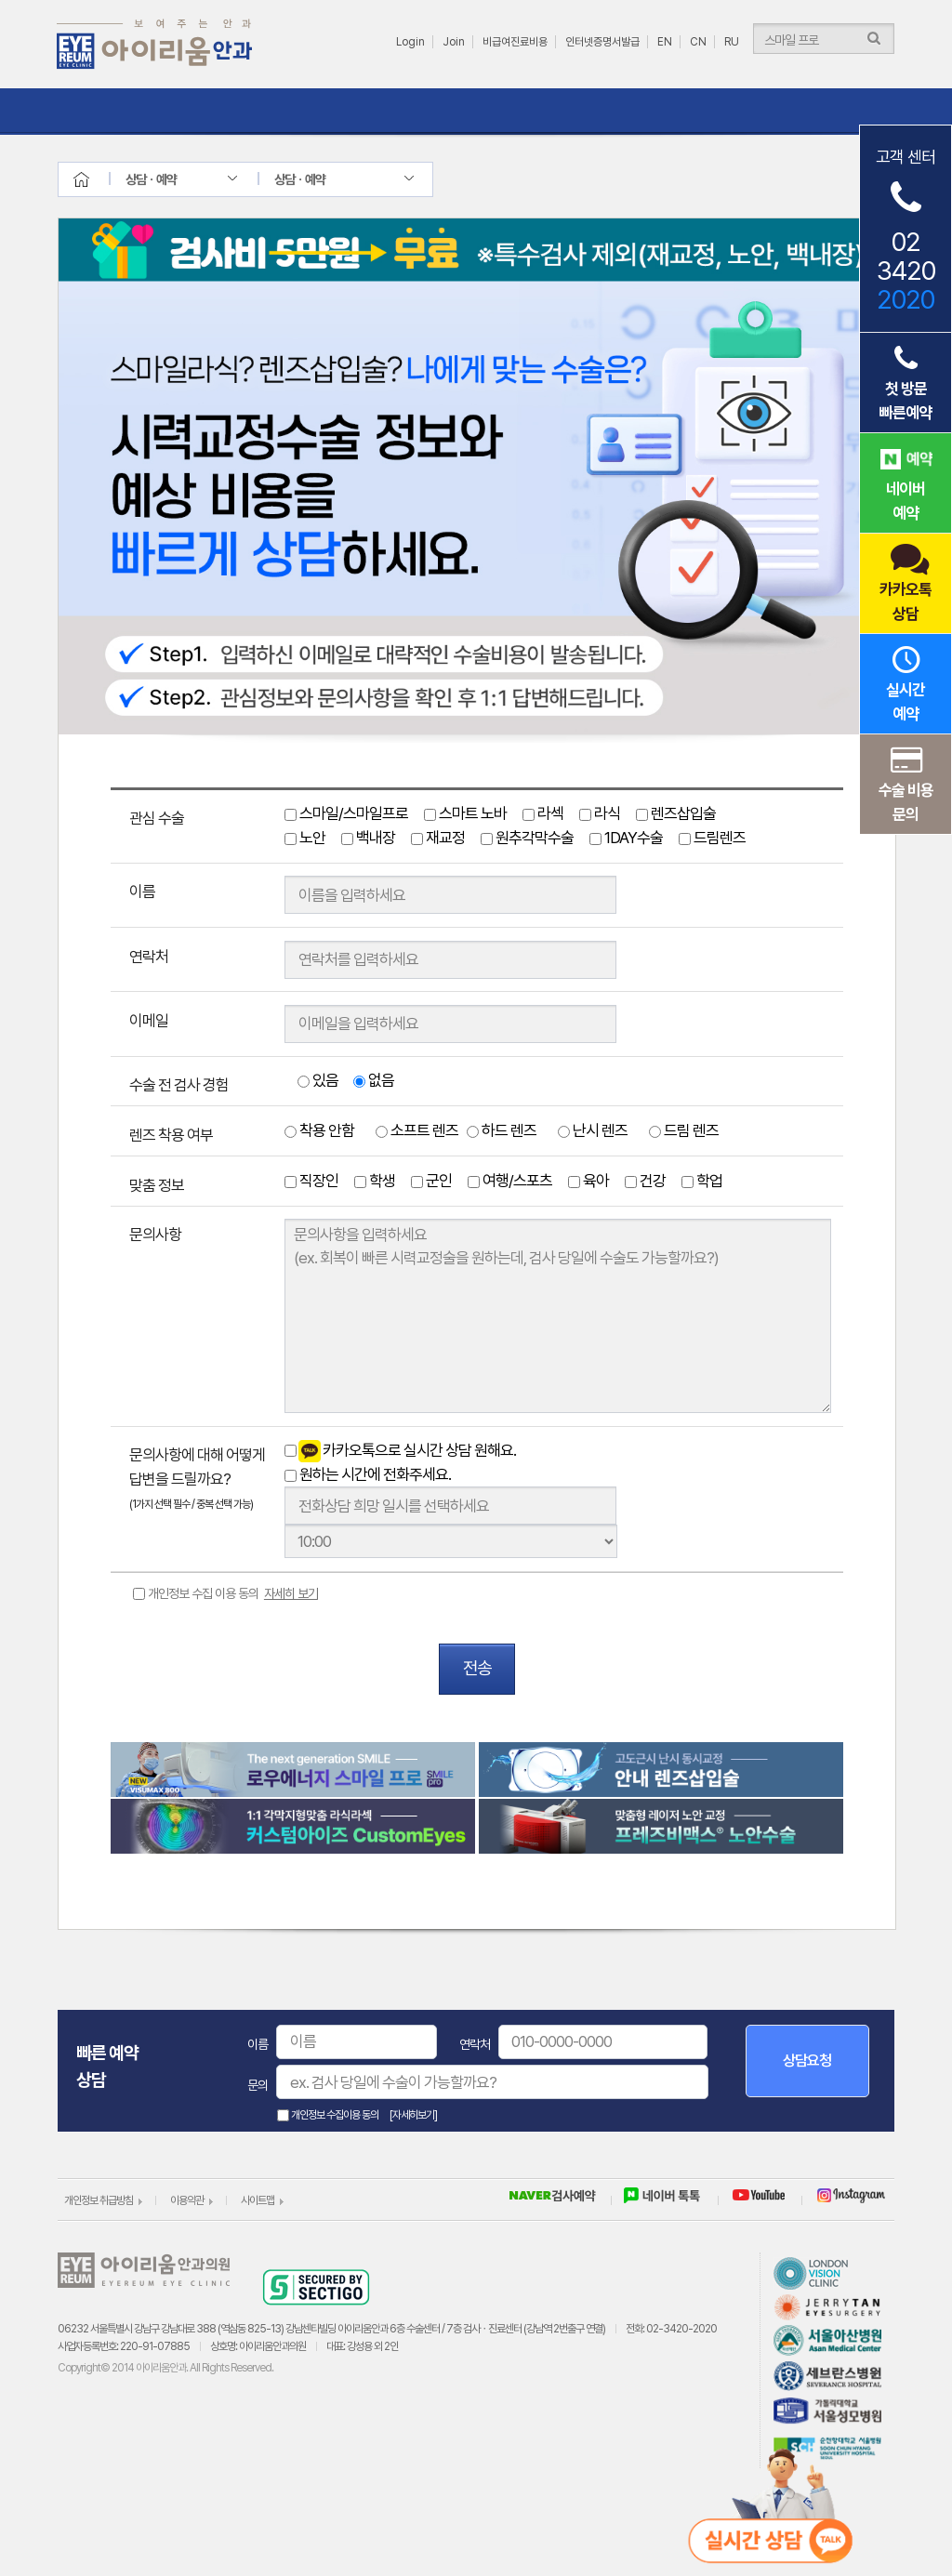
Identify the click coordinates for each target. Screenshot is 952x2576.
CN (698, 41)
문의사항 (155, 1234)
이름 (142, 891)
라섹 (542, 813)
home (97, 179)
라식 (599, 813)
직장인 (311, 1180)
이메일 (148, 1020)
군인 (431, 1180)
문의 (257, 2085)
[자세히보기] (413, 2114)
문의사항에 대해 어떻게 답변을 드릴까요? (197, 1478)
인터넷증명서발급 (602, 41)
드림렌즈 (712, 837)
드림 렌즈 (684, 1130)
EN (664, 41)
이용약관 (187, 2200)
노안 (304, 837)
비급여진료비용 (515, 41)
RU (731, 41)
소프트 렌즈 (417, 1130)
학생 (374, 1180)
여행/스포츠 (510, 1180)
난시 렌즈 (593, 1130)
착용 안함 (319, 1130)
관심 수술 (156, 818)
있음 (318, 1080)
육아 (588, 1180)
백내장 (368, 837)
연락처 (148, 956)
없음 (373, 1080)
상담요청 (807, 2060)
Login (410, 41)
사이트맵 (257, 2200)
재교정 (438, 837)
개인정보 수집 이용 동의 (233, 1593)
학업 (701, 1180)
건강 (645, 1180)
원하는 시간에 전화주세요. (367, 1474)
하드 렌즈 (501, 1130)
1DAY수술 (626, 837)
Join (454, 41)
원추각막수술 (527, 837)
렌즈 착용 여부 (171, 1135)
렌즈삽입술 (676, 813)
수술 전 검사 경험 (179, 1085)
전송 (477, 1668)
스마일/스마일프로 (346, 813)
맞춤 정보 (156, 1185)
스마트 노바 (465, 813)
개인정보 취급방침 (98, 2200)
